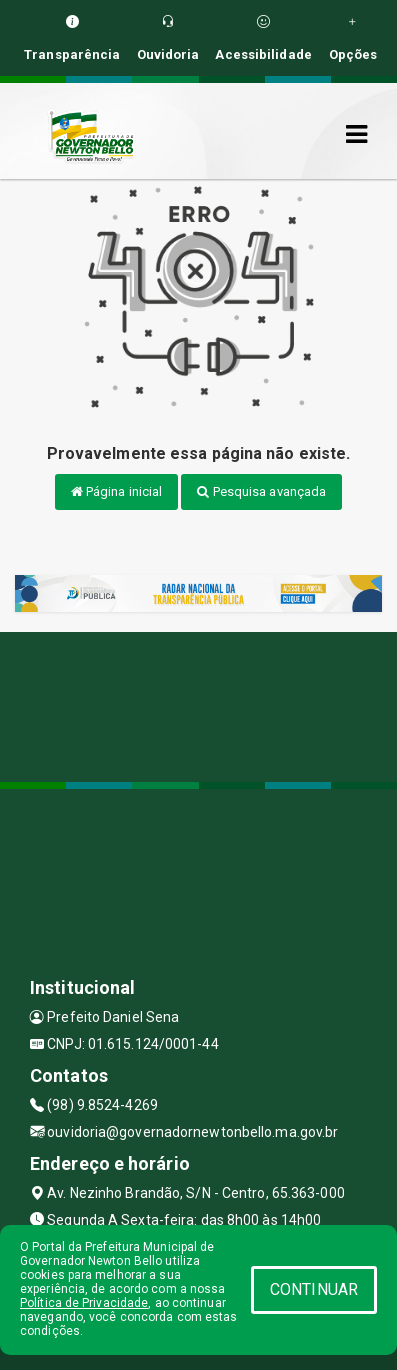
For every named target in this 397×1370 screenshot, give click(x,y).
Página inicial (117, 491)
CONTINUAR (314, 1289)
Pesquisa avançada (261, 491)
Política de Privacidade (84, 1303)
